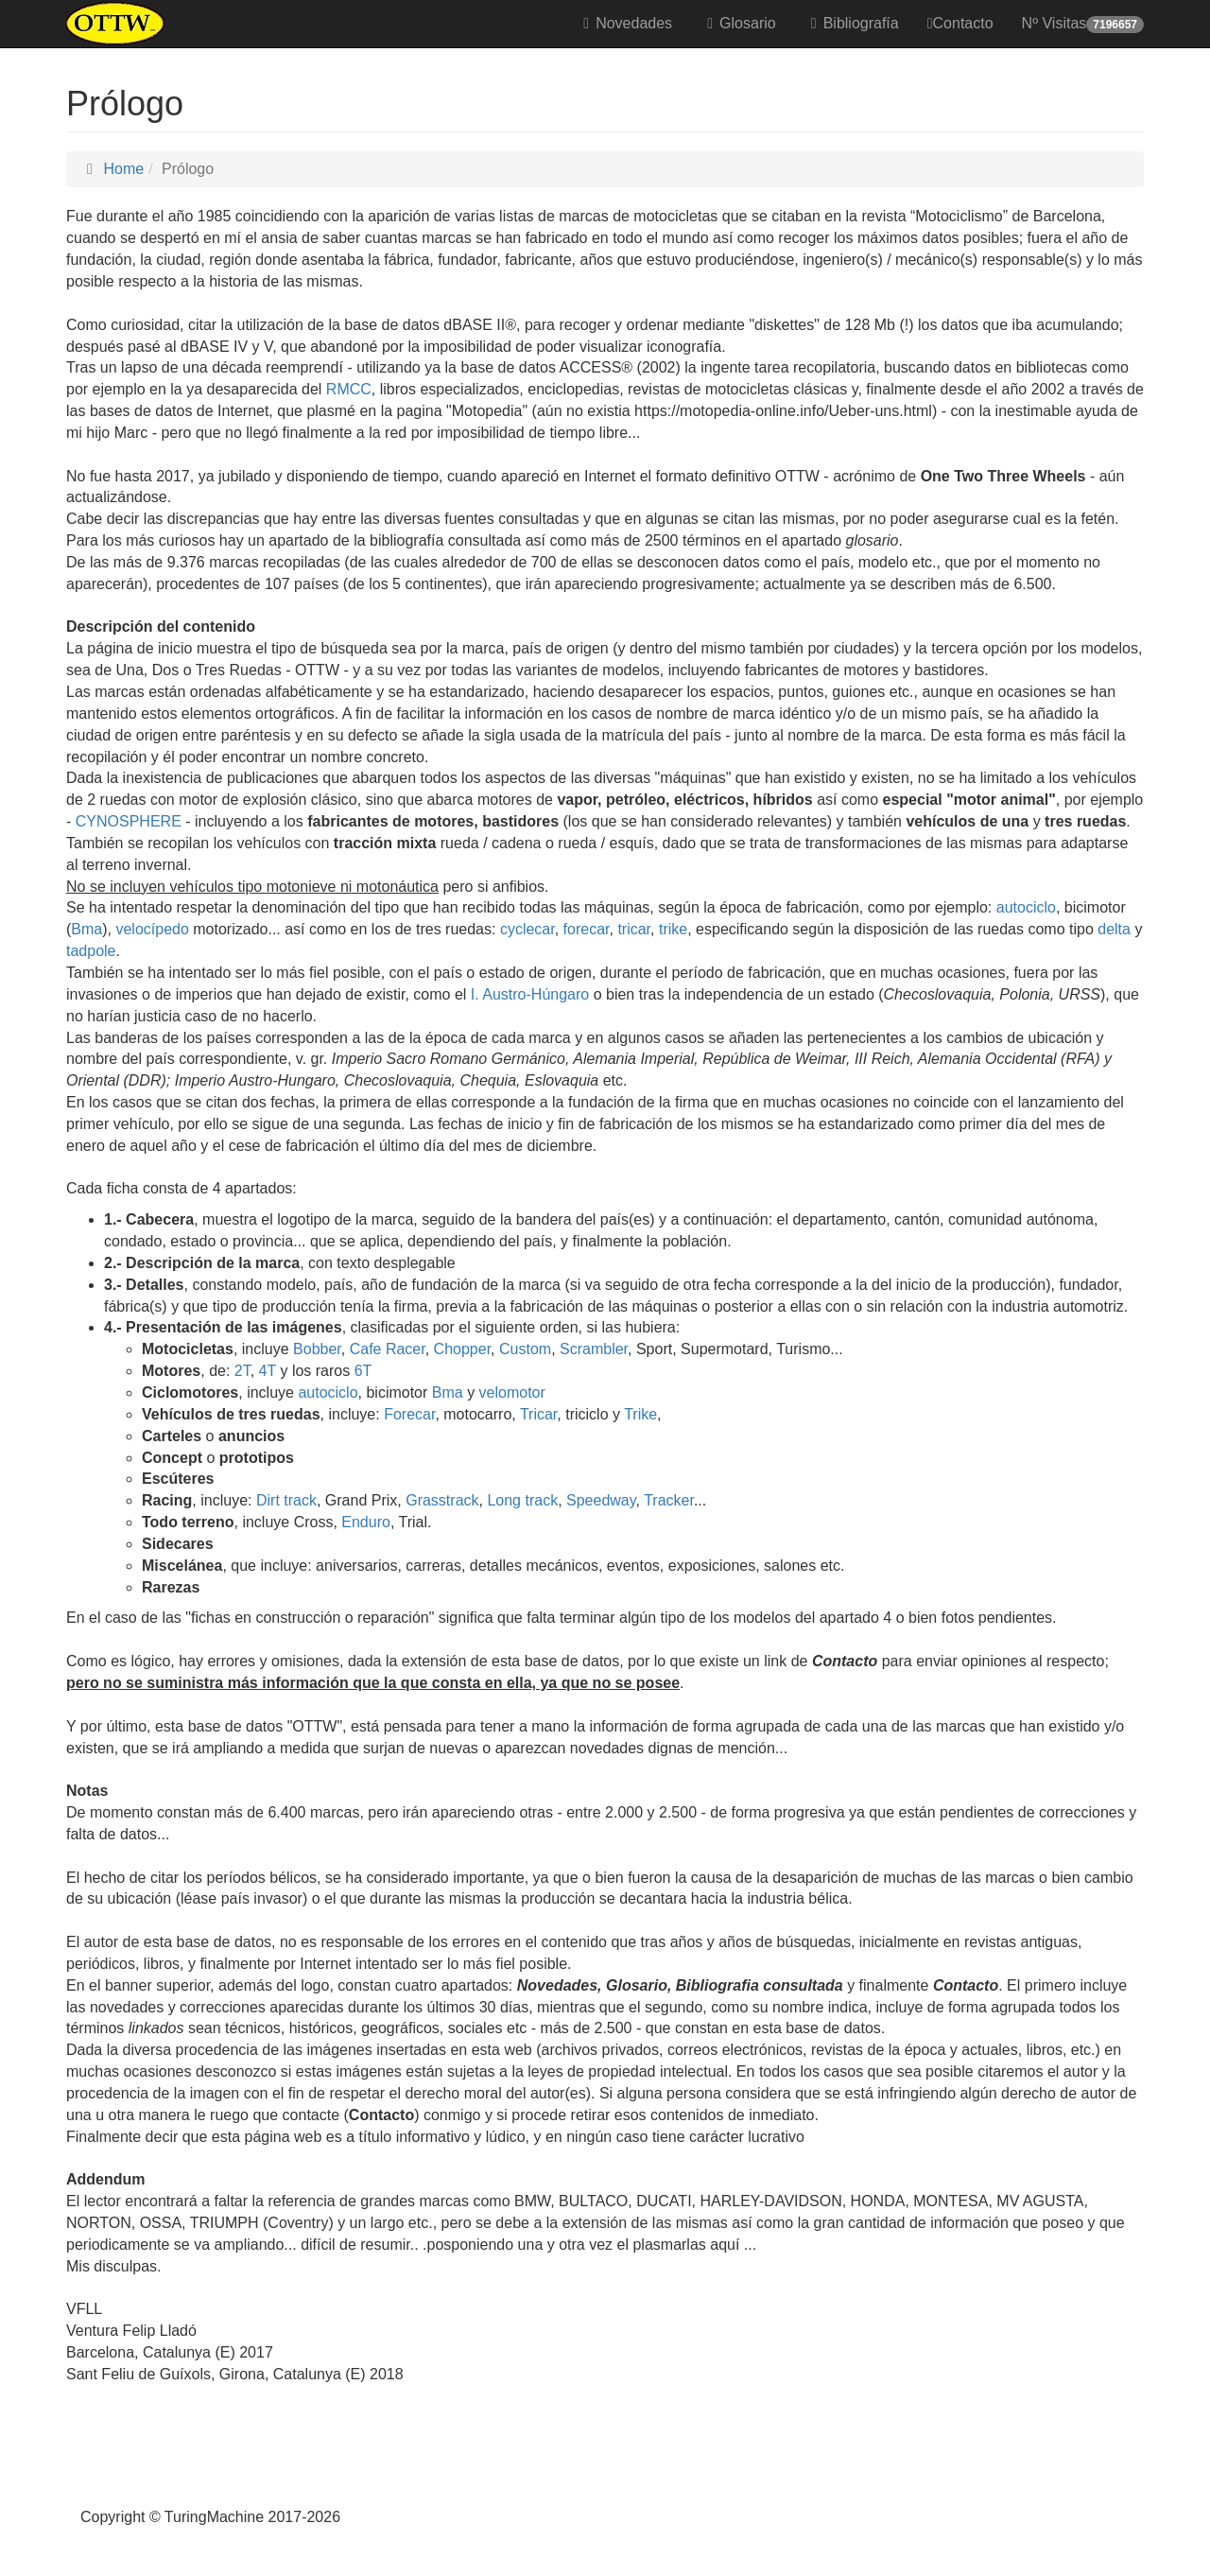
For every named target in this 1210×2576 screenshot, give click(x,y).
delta (1114, 929)
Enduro (365, 1522)
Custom (525, 1349)
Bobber (317, 1349)
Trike (640, 1414)
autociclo (1026, 907)
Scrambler (594, 1349)
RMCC (349, 389)
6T (363, 1371)
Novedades (624, 23)
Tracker (669, 1500)
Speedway (601, 1500)
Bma (86, 929)
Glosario (738, 23)
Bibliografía (851, 23)
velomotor (512, 1392)
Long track (522, 1500)
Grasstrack (442, 1500)
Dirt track (286, 1500)
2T (242, 1371)
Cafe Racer (387, 1349)
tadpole (91, 951)
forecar (586, 929)
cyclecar (527, 929)
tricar (633, 929)
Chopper (463, 1349)
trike (673, 929)
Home (112, 169)
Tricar (538, 1414)
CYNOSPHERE (126, 821)
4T (267, 1371)
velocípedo (151, 929)
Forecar (409, 1414)
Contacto (960, 23)
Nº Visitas (1083, 24)
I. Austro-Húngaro (530, 994)
